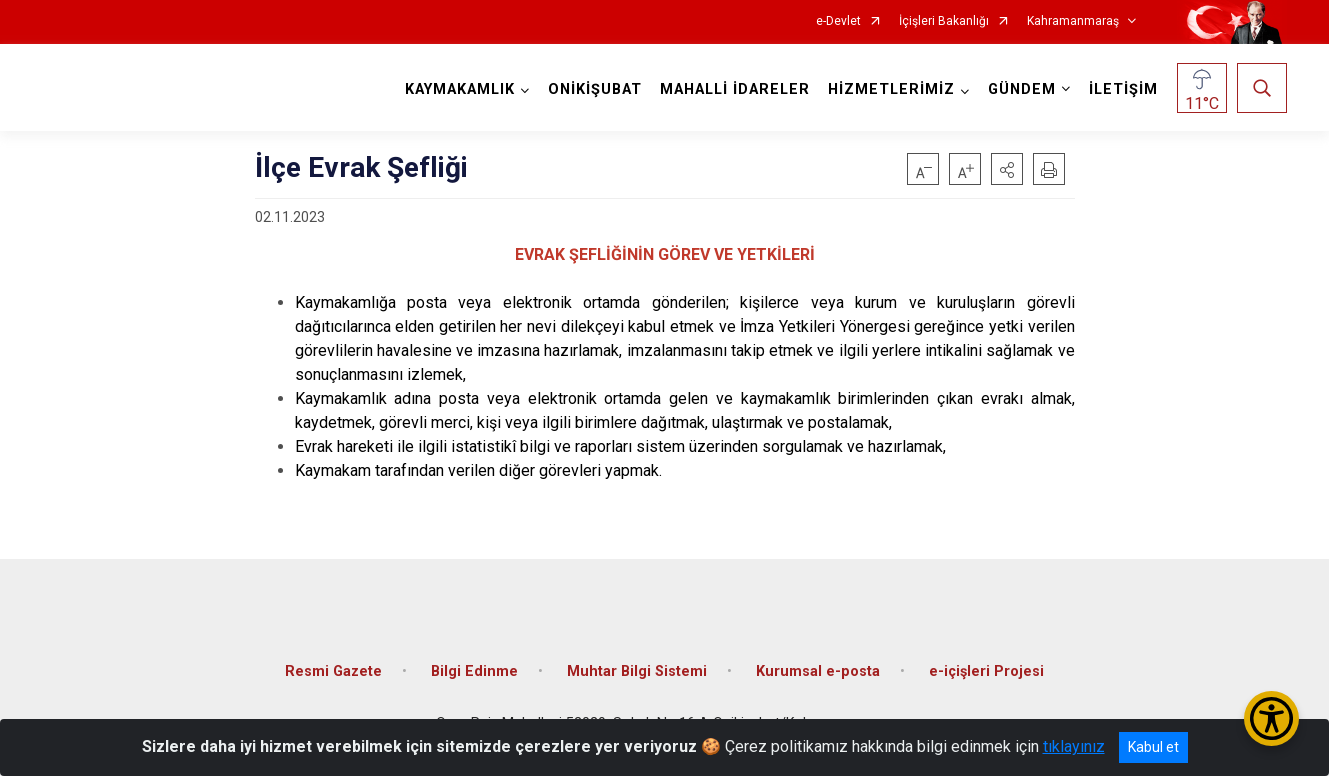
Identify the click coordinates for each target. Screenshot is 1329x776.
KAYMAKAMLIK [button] (460, 89)
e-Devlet (838, 21)
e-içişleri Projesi (986, 671)
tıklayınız (1074, 746)
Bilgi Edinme (474, 671)
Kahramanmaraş (1073, 21)
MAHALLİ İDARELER (735, 89)
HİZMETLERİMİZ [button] (891, 89)
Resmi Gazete (333, 671)
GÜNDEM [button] (1022, 89)
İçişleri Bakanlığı (944, 21)
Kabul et (1153, 747)
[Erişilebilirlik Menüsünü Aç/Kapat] (1271, 718)
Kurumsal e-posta (818, 671)
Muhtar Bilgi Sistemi (637, 671)
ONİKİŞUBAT (595, 89)
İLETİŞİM (1123, 89)
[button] (1007, 169)
